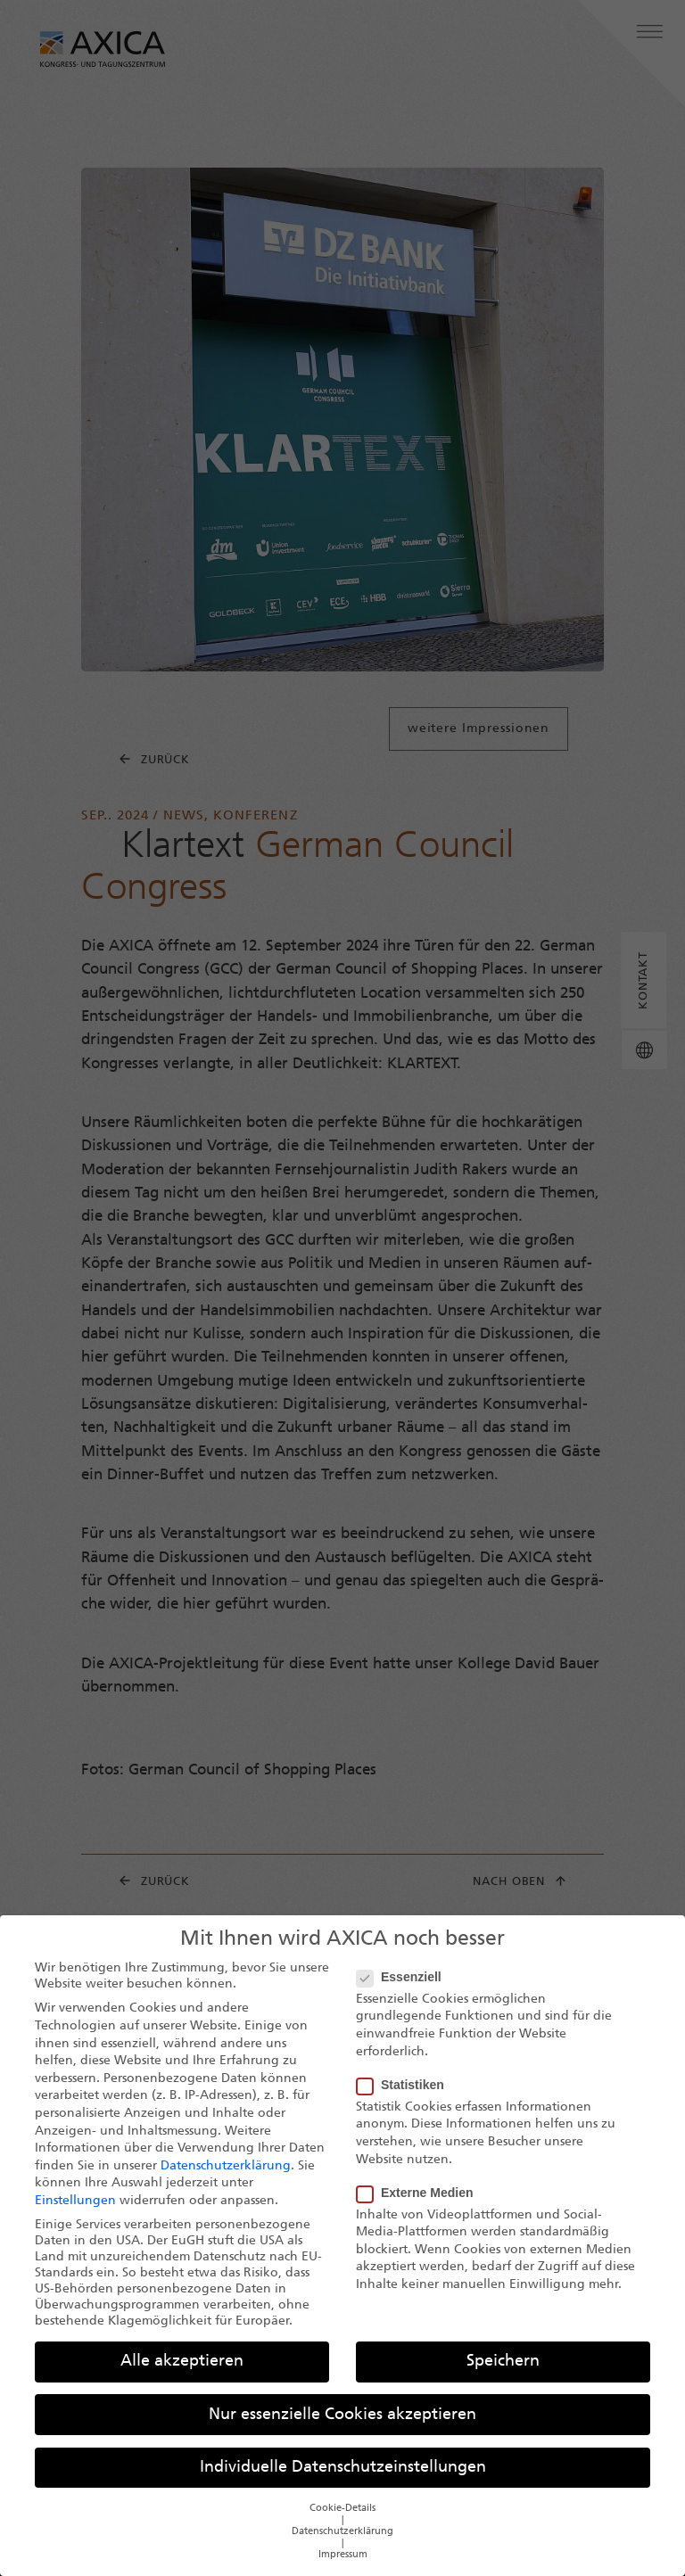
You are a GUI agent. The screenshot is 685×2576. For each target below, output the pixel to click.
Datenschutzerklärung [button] (342, 2542)
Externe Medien (420, 2203)
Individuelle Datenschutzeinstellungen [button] (343, 2478)
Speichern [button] (503, 2373)
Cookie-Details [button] (342, 2519)
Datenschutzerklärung (226, 2177)
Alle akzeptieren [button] (181, 2373)
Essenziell (404, 1987)
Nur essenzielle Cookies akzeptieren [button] (342, 2425)
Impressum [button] (342, 2566)
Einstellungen (75, 2211)
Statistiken (406, 2095)
